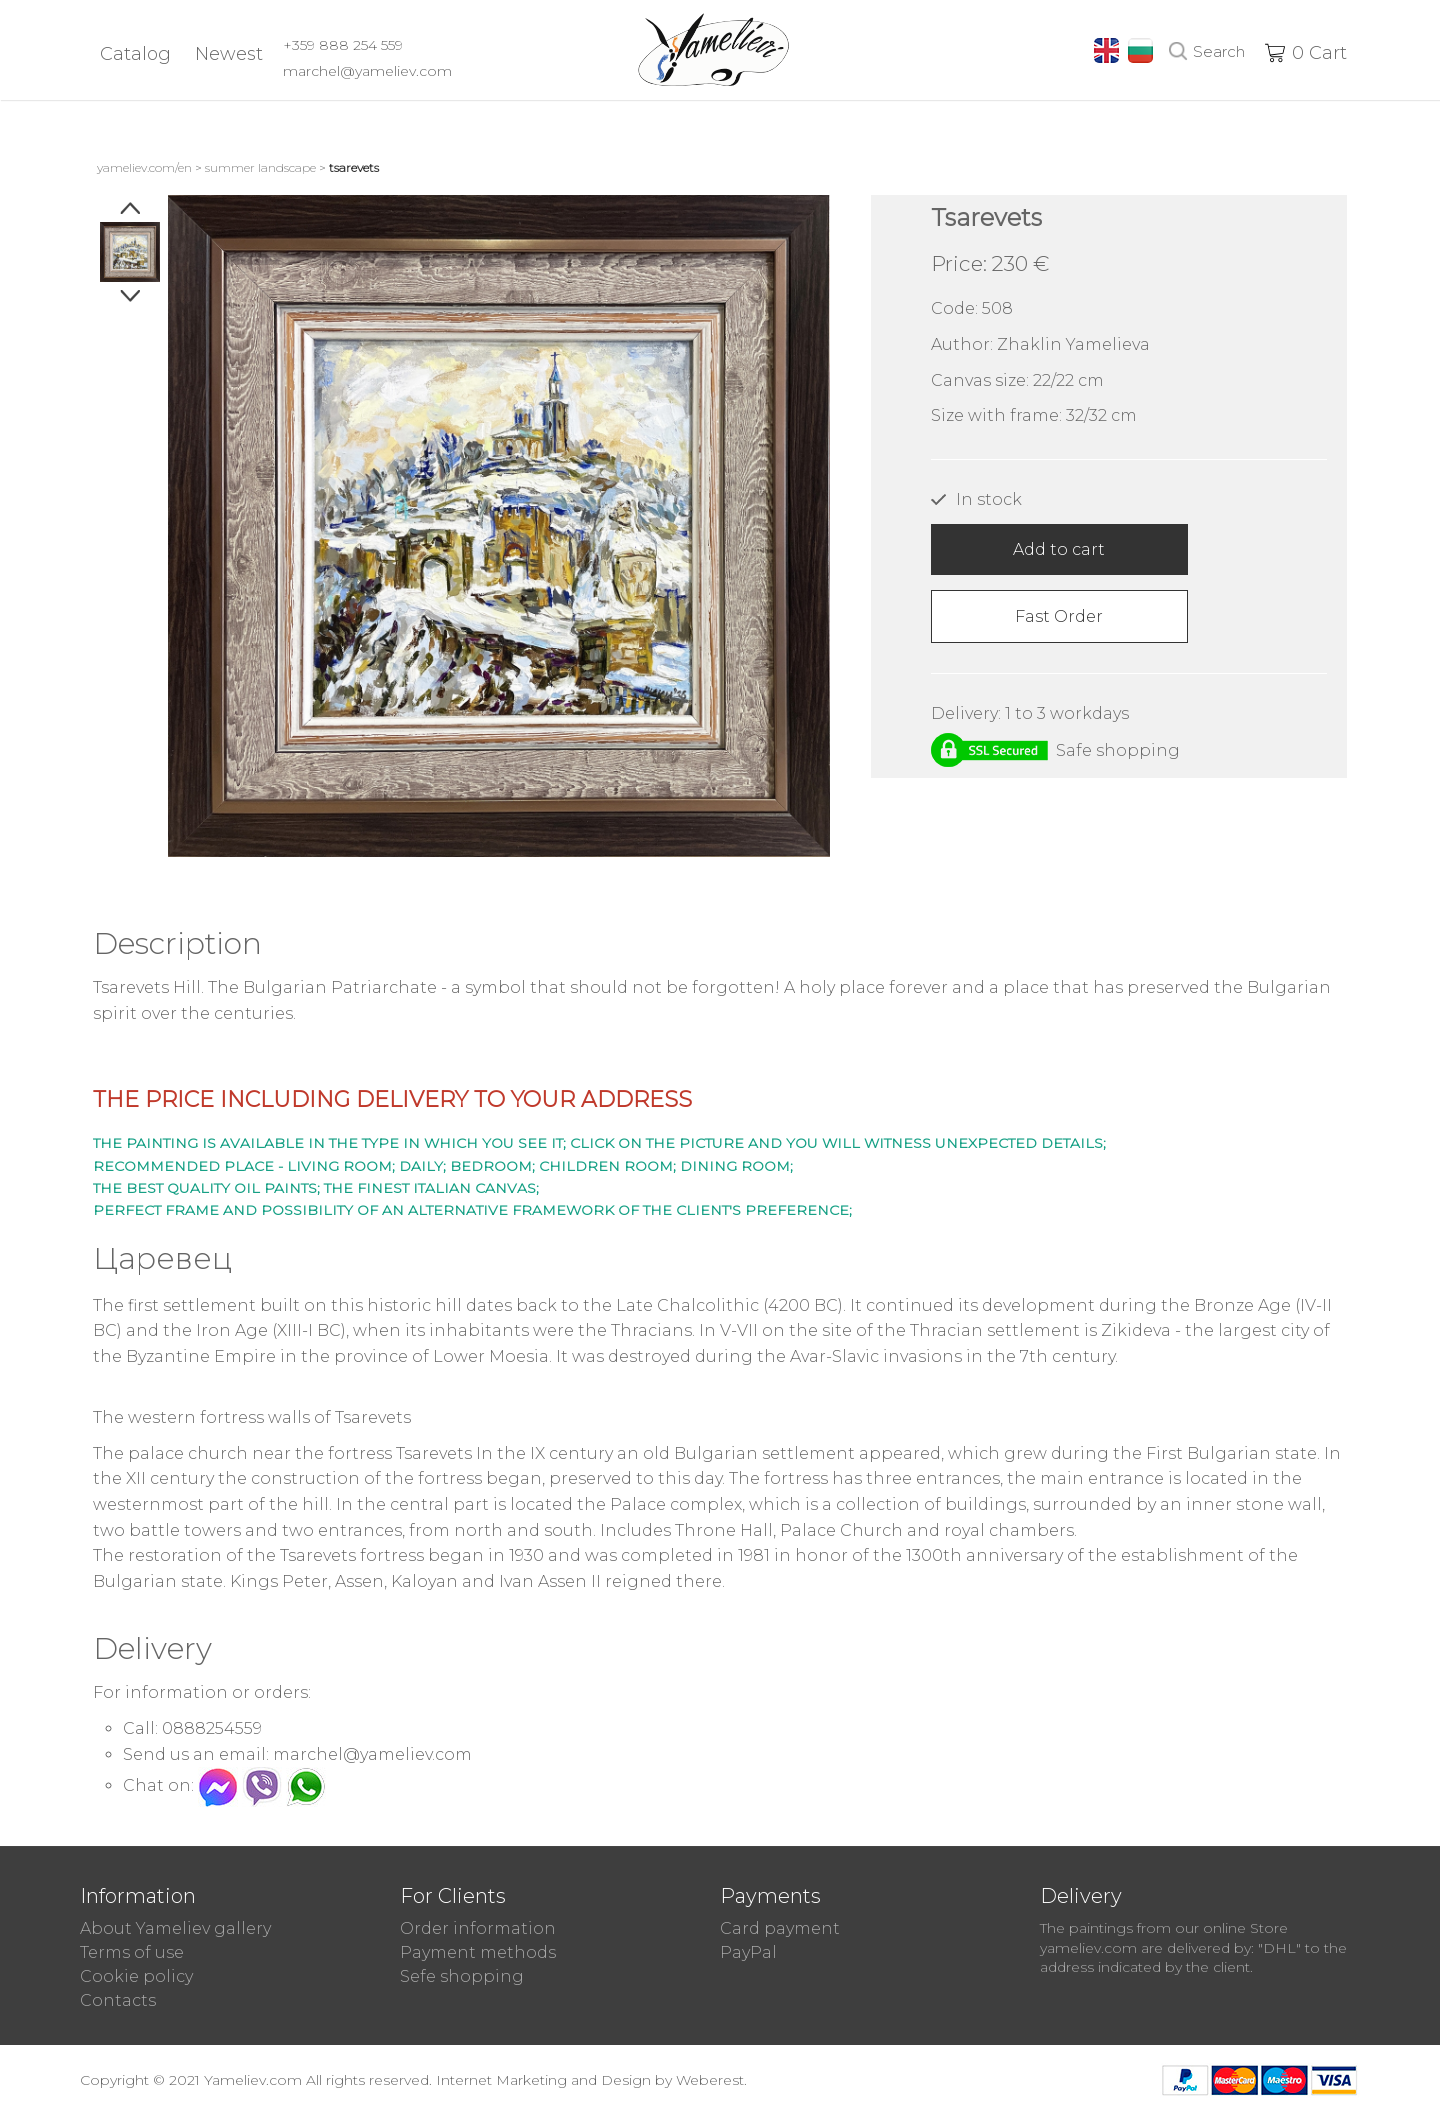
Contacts (118, 2000)
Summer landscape (260, 167)
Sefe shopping (462, 1976)
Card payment (780, 1928)
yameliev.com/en (144, 167)
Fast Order (1059, 616)
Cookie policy (136, 1976)
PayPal (748, 1952)
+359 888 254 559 (343, 45)
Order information (478, 1928)
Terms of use (132, 1952)
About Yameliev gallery (175, 1928)
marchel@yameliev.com (367, 71)
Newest (229, 54)
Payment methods (478, 1952)
